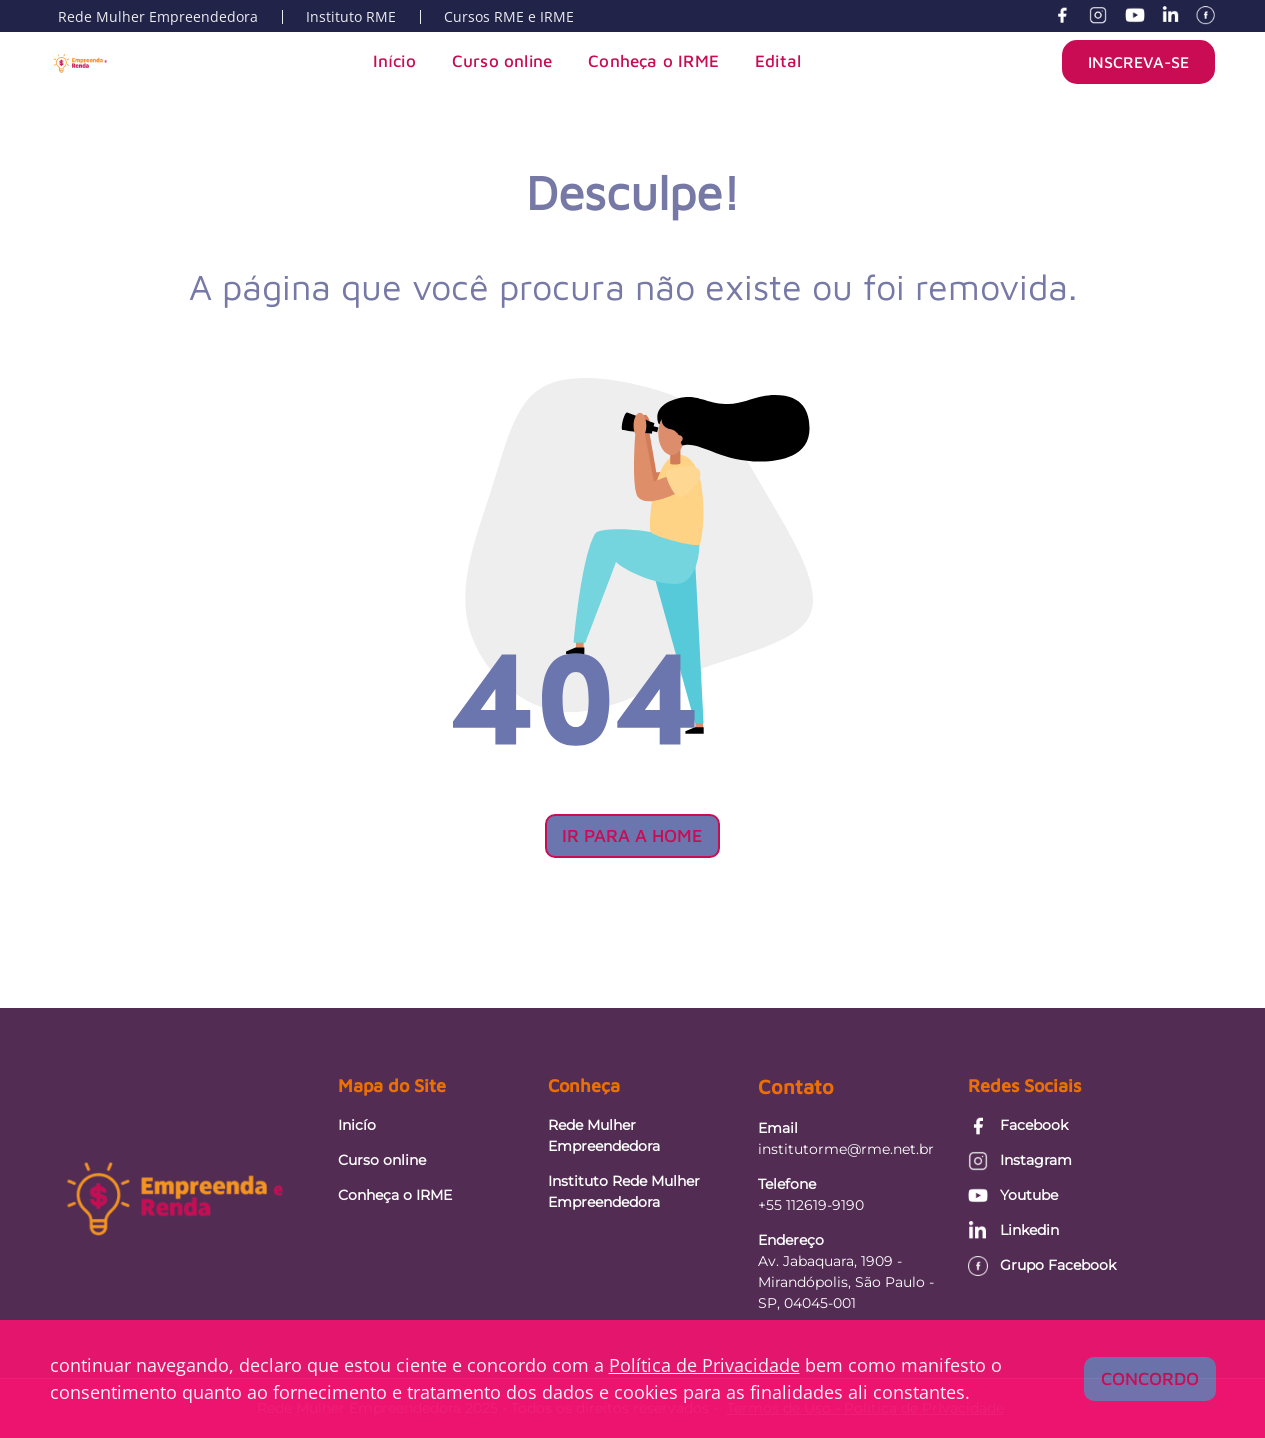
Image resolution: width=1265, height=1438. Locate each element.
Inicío (357, 1125)
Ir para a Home (632, 835)
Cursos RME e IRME (509, 16)
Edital (778, 61)
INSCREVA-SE (1138, 62)
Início (394, 61)
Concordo (1150, 1378)
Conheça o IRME (653, 61)
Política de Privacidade (704, 1365)
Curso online (502, 61)
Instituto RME (351, 16)
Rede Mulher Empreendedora (158, 16)
